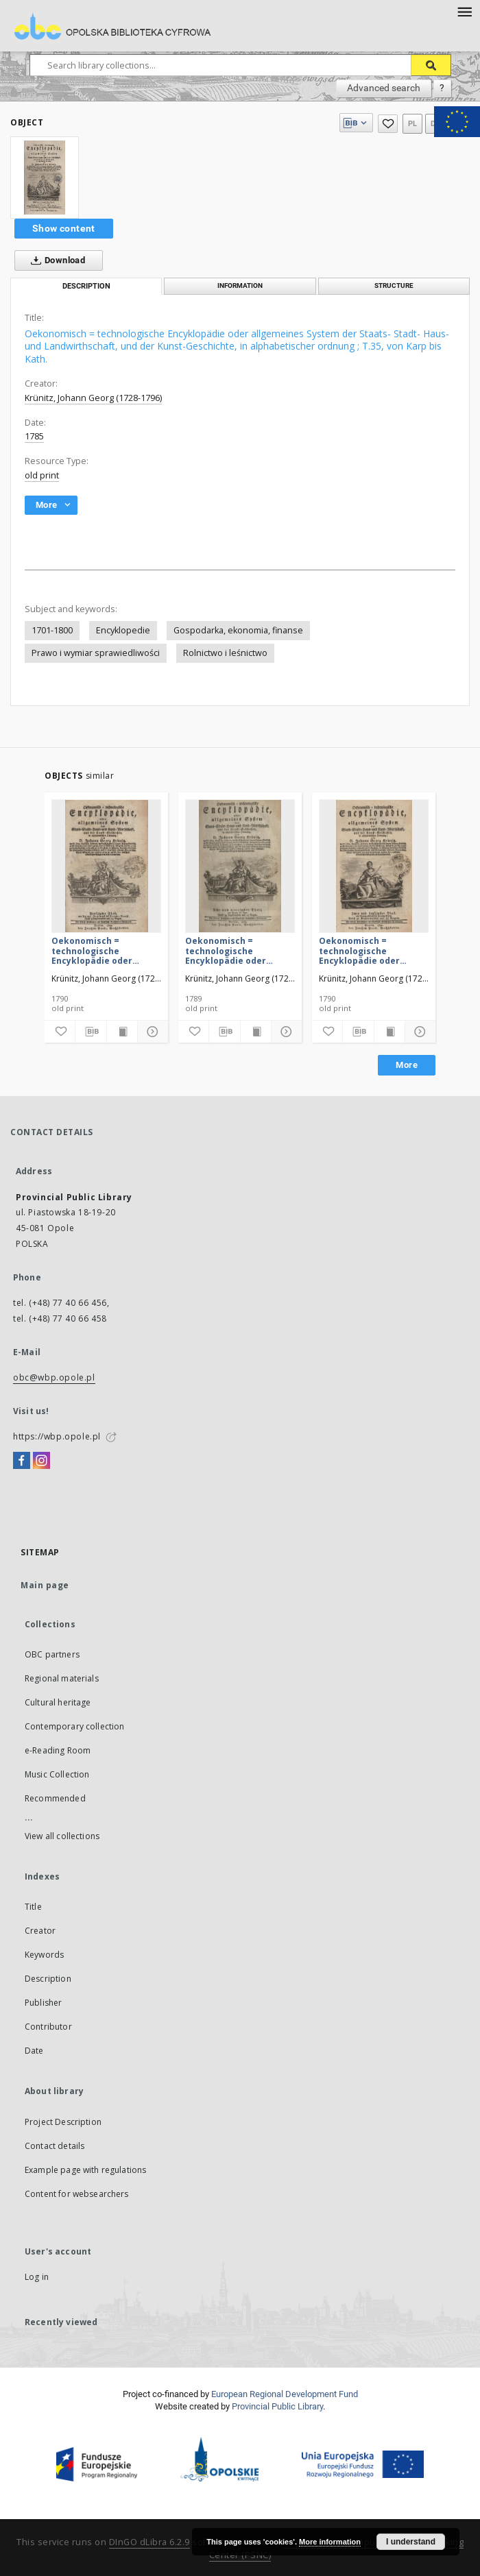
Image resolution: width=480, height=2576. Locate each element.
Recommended (55, 1798)
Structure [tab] (393, 285)
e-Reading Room (58, 1750)
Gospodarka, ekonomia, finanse (238, 630)
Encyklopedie (123, 630)
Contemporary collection (74, 1726)
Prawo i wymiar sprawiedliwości (96, 653)
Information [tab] (240, 285)
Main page (45, 1585)
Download (55, 260)
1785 (34, 436)
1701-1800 (52, 630)
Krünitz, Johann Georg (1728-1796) (93, 398)
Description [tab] (86, 286)
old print (42, 475)
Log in (37, 2277)
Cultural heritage (58, 1702)
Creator (40, 1930)
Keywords (44, 1954)
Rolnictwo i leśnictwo (225, 653)
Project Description (63, 2122)
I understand (410, 2542)
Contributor (48, 2026)
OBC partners (52, 1654)
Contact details (54, 2146)
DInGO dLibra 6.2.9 (149, 2542)
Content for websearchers (77, 2194)
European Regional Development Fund (284, 2394)
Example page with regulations (85, 2170)
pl (413, 123)
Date (34, 2050)
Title (33, 1906)
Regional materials (62, 1678)
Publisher (43, 2002)
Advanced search (383, 87)
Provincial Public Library (277, 2406)
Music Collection (57, 1774)
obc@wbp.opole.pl (54, 1377)
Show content (63, 228)
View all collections (62, 1836)
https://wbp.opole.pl (57, 1436)
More (407, 1065)
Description (48, 1978)
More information (330, 2542)
